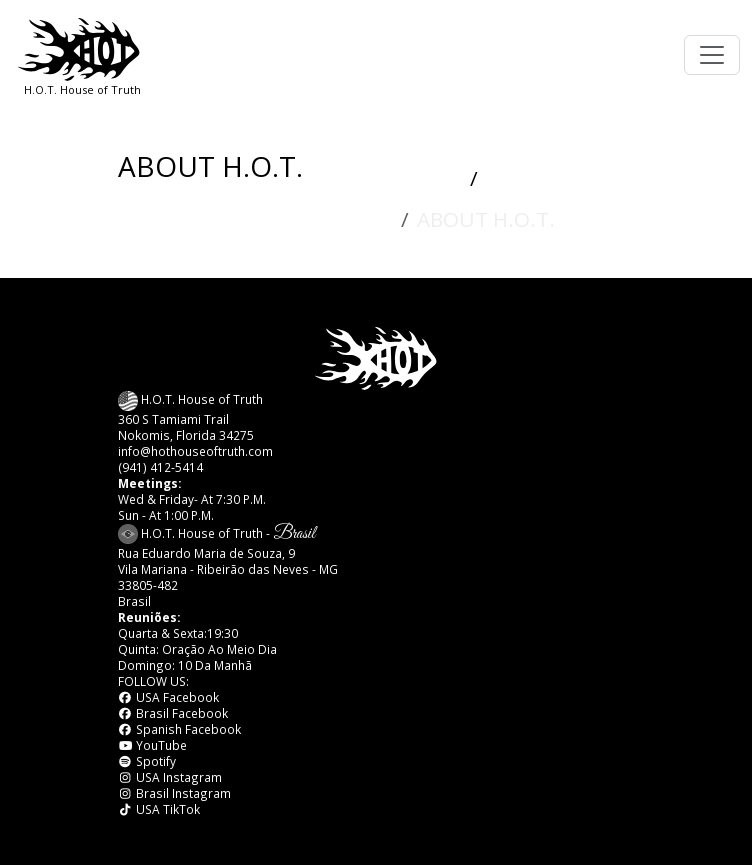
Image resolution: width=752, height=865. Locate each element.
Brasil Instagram (174, 793)
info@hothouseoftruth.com (195, 451)
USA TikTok (159, 809)
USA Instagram (170, 777)
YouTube (152, 745)
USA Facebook (168, 697)
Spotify (147, 761)
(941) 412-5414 (160, 467)
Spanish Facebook (179, 729)
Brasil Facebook (173, 713)
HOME (429, 180)
